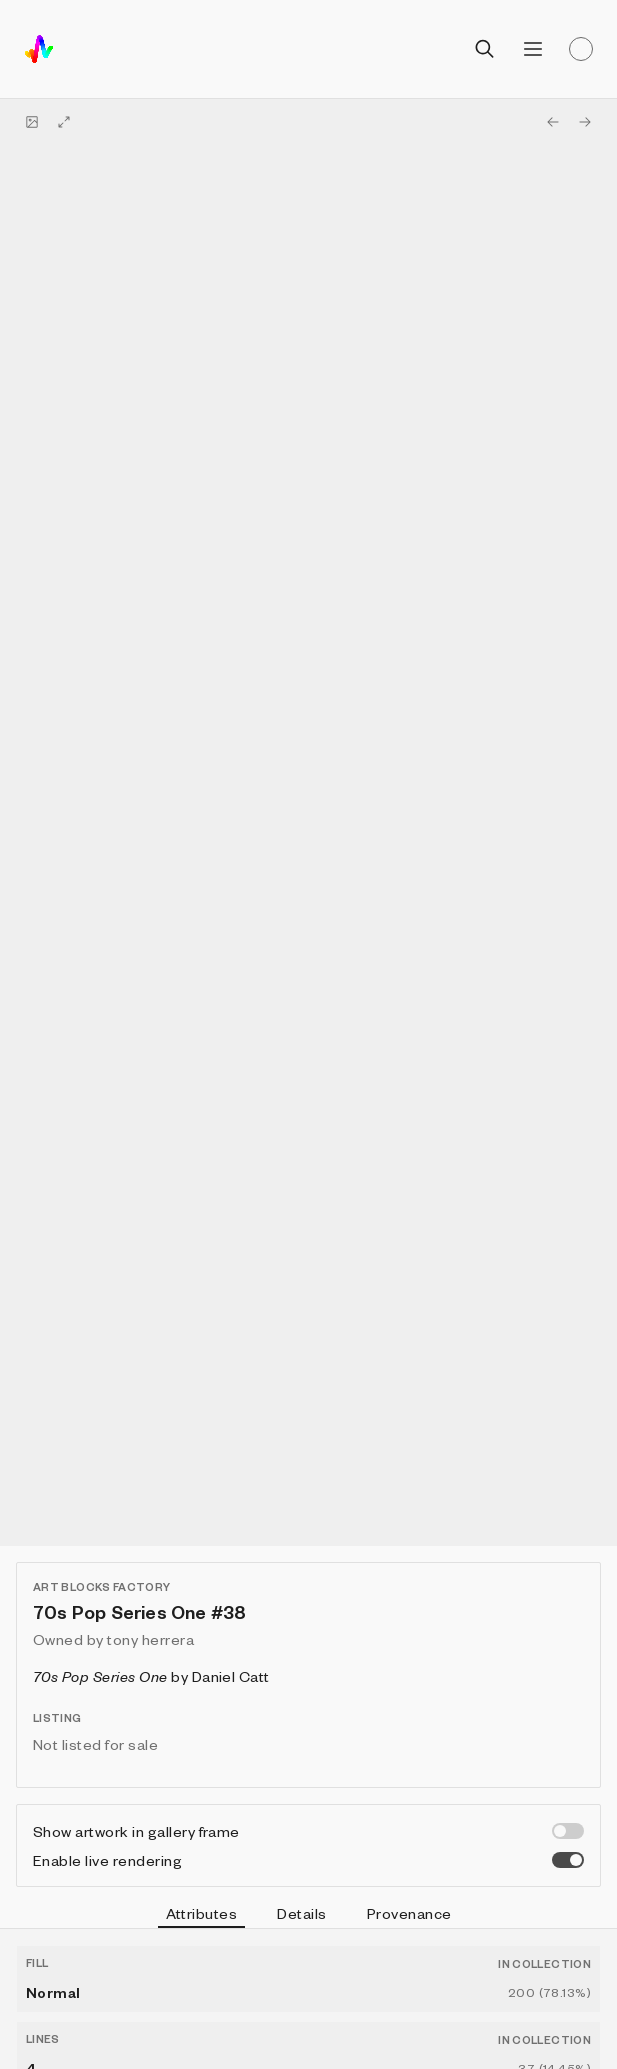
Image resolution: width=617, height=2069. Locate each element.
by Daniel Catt (151, 1676)
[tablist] (308, 1916)
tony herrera (150, 1639)
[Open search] (485, 49)
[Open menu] (533, 49)
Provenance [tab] (409, 1913)
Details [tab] (301, 1913)
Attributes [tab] (202, 1916)
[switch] (568, 1831)
